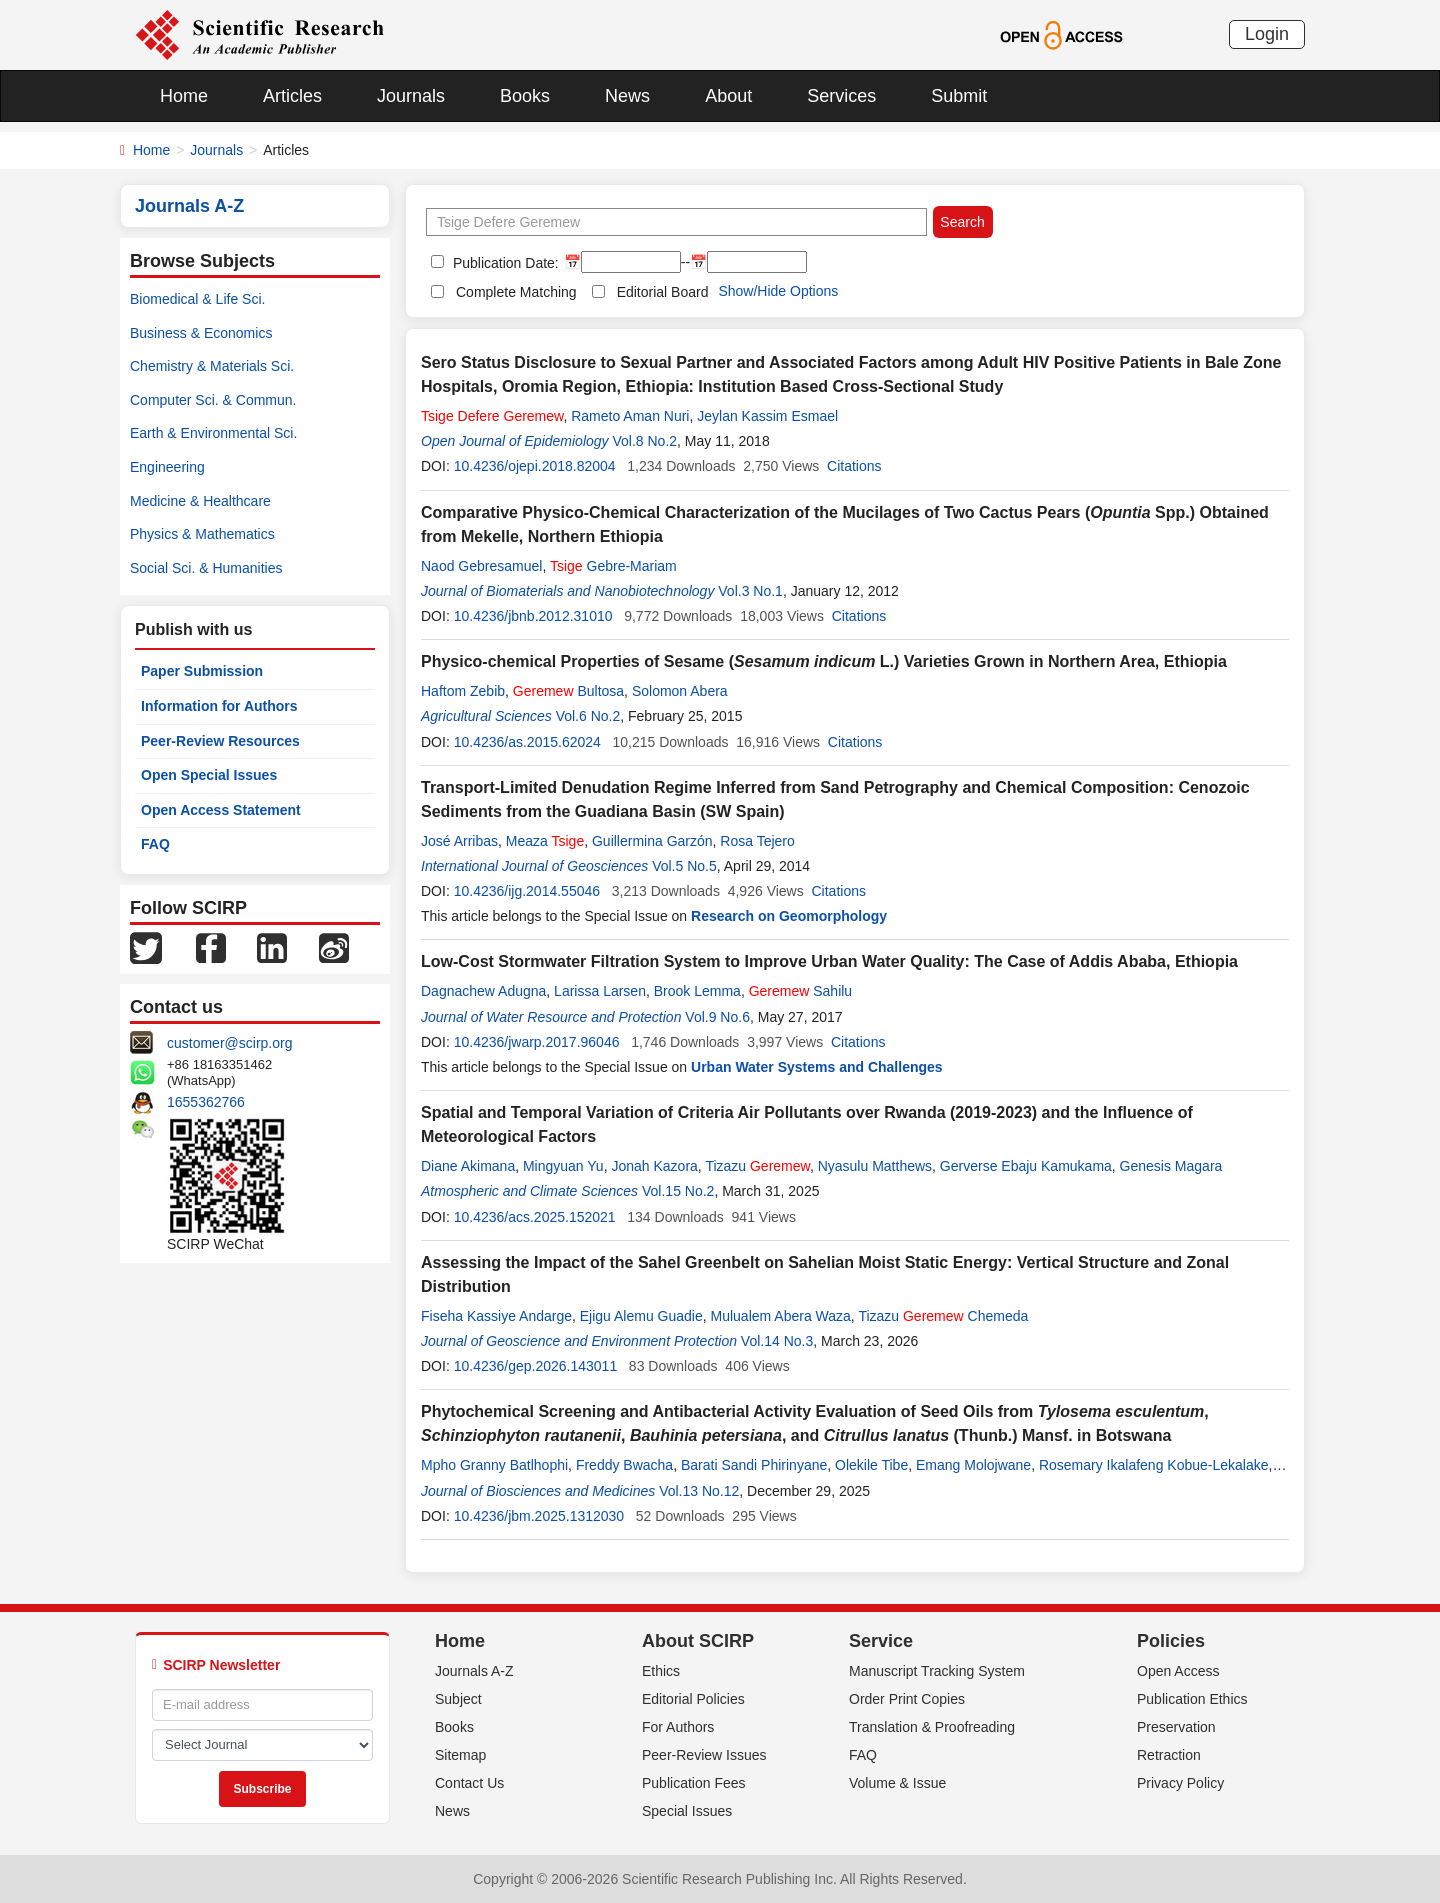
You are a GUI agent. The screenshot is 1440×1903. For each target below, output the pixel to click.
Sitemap (460, 1755)
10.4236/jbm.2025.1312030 (539, 1516)
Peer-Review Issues (704, 1755)
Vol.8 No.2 (644, 441)
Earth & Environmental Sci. (213, 433)
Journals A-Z (474, 1671)
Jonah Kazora (654, 1166)
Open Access (1178, 1671)
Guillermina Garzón (652, 841)
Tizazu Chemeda (943, 1316)
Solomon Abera (680, 691)
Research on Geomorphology (789, 916)
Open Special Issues (209, 775)
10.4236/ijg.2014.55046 (527, 891)
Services (841, 96)
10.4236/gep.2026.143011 (536, 1366)
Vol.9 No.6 (717, 1017)
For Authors (678, 1727)
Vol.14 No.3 (777, 1341)
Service (881, 1641)
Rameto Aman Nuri (630, 416)
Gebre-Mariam (613, 566)
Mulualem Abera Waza (781, 1316)
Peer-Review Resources (220, 741)
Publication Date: (504, 263)
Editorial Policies (693, 1699)
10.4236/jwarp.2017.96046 (537, 1042)
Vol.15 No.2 (678, 1191)
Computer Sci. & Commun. (213, 400)
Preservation (1176, 1727)
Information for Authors (219, 706)
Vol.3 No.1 (750, 591)
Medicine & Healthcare (200, 501)
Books (525, 96)
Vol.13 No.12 (699, 1491)
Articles (292, 96)
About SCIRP (698, 1641)
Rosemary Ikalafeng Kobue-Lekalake (1154, 1465)
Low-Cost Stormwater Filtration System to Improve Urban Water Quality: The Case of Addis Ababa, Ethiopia (829, 961)
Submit (959, 96)
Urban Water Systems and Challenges (817, 1067)
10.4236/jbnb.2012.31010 (533, 616)
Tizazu (757, 1166)
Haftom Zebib (463, 691)
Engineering (167, 467)
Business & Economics (201, 333)
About (728, 96)
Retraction (1169, 1755)
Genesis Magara (1171, 1166)
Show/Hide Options (778, 291)
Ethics (661, 1671)
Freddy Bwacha (624, 1465)
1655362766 (206, 1102)
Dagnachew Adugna (483, 991)
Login (1267, 34)
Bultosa (568, 691)
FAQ (155, 844)
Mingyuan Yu (563, 1166)
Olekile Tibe (871, 1465)
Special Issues (687, 1811)
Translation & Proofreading (932, 1727)
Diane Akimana (468, 1166)
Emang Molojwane (973, 1465)
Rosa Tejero (757, 841)
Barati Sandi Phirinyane (754, 1465)
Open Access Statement (221, 810)
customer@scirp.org (229, 1043)
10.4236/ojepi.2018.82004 (535, 466)
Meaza (545, 841)
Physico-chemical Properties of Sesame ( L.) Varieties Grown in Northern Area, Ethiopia (824, 661)
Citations (854, 466)
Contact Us (469, 1783)
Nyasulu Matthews (875, 1166)
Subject (458, 1699)
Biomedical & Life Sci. (197, 299)
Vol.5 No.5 (684, 866)
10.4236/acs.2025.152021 (535, 1217)
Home (184, 96)
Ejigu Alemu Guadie (641, 1316)
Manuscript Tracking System (937, 1671)
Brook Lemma (697, 991)
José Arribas (459, 841)
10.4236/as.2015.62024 (527, 742)
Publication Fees (694, 1783)
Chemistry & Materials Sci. (212, 366)
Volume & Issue (897, 1783)
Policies (1171, 1641)
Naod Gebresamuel (481, 566)
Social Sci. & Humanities (206, 568)
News (627, 96)
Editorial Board (663, 292)
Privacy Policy (1180, 1783)
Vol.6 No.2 (588, 716)
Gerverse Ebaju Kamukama (1026, 1166)
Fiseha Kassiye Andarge (496, 1316)
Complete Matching (516, 292)
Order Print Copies (907, 1699)
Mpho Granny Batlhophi (494, 1465)
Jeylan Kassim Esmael (767, 416)
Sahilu (801, 991)
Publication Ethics (1192, 1699)
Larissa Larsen (600, 991)
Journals (411, 96)
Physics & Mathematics (202, 534)
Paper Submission (202, 671)
